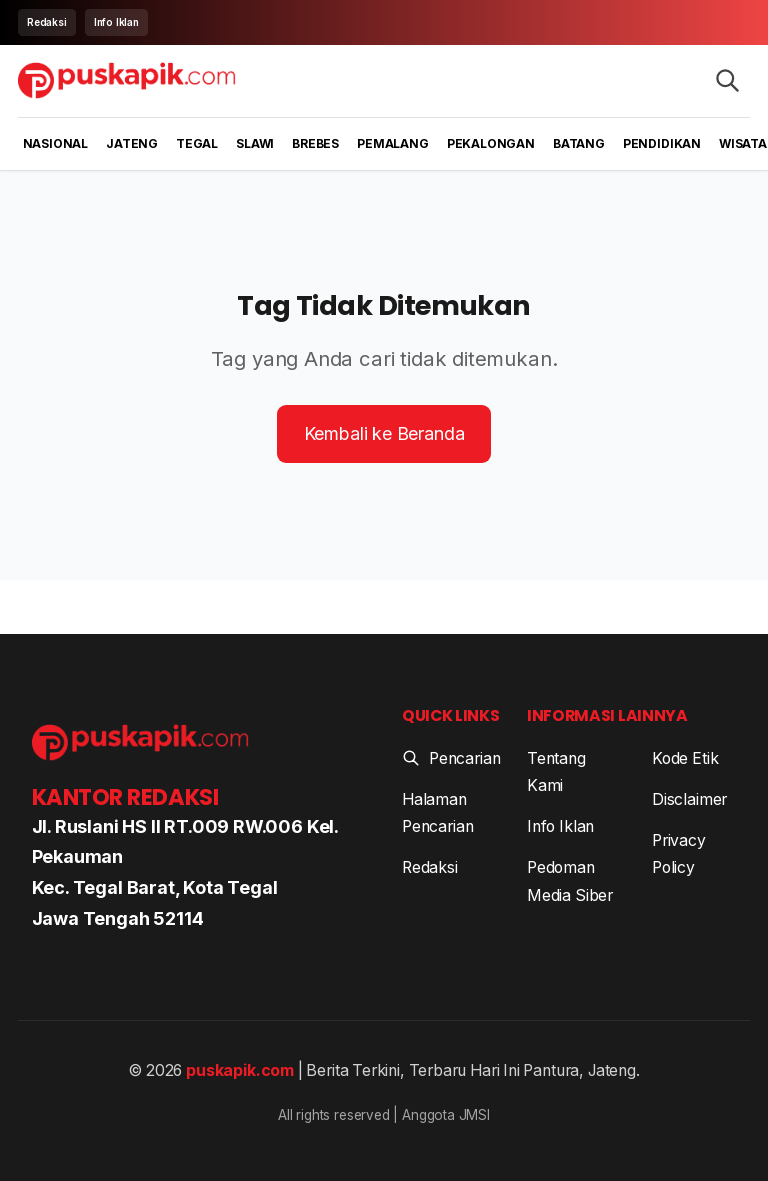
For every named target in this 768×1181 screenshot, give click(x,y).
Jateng (132, 143)
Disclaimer (689, 799)
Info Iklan (116, 22)
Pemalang (393, 143)
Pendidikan (662, 143)
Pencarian (451, 758)
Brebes (315, 143)
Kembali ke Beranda (384, 433)
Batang (579, 143)
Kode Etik (685, 758)
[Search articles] (727, 80)
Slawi (255, 143)
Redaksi (47, 22)
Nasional (56, 143)
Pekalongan (491, 143)
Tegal (197, 143)
